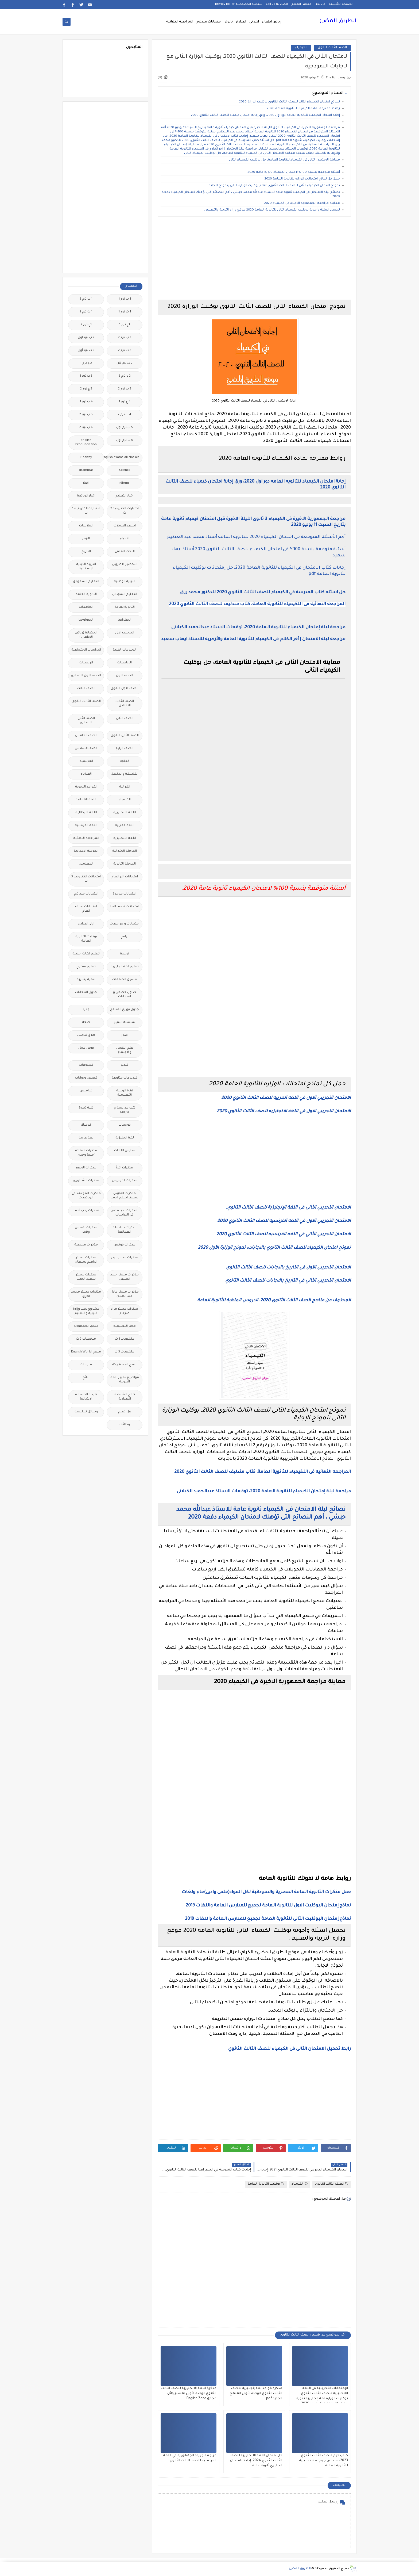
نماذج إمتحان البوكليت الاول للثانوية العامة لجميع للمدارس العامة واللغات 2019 (268, 1905)
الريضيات (86, 663)
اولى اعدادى (86, 924)
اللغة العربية (124, 825)
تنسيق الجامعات (124, 979)
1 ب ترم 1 (124, 299)
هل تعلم (124, 1412)
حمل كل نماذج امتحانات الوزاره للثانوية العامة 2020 (302, 179)
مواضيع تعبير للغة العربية (124, 1380)
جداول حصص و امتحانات (124, 995)
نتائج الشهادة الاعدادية (124, 1397)
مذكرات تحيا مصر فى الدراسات (124, 1213)
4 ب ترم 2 (124, 414)
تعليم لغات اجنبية (86, 954)
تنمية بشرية (86, 979)
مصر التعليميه (124, 1326)
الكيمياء (301, 47)
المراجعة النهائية (179, 22)
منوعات (86, 1365)
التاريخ (86, 551)
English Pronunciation (86, 442)
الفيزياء (86, 774)
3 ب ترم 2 (124, 389)
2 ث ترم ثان (125, 363)
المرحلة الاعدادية (86, 851)
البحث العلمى (125, 551)
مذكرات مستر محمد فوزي (86, 1294)
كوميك (86, 1125)
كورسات (125, 1125)
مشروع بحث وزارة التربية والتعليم (86, 1311)
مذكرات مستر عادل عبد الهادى (124, 1294)
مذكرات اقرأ (124, 1168)
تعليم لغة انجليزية (125, 967)
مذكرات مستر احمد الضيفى (124, 1277)
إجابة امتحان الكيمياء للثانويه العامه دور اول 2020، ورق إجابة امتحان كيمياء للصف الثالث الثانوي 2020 (265, 115)
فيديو (125, 1065)
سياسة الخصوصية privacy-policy (238, 4)
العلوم (125, 761)
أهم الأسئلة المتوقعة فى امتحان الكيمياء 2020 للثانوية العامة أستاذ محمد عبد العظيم (256, 537)
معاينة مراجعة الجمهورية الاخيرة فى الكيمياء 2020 (302, 203)
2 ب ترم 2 (124, 337)
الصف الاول (124, 676)
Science (124, 470)
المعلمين (86, 864)
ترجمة (124, 954)
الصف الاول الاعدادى (86, 676)
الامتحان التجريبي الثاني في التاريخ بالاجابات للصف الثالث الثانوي (288, 1280)
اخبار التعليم (124, 496)
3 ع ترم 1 (124, 402)
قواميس (86, 1091)
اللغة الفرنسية (86, 825)
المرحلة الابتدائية (124, 851)
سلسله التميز (124, 1022)
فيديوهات (86, 1065)
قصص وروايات (86, 1078)
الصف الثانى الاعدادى (86, 721)
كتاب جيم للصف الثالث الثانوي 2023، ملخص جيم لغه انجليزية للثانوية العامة (323, 2461)
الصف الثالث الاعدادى (124, 704)
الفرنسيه (86, 761)
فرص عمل (86, 1048)
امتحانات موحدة (124, 894)
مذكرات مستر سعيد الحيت (86, 1277)
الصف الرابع (124, 748)
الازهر (86, 539)
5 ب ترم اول (124, 427)
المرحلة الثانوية (124, 864)
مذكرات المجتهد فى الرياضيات (86, 1196)
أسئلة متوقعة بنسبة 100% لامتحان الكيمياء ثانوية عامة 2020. (293, 172)
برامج (125, 937)
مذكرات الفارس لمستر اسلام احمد (124, 1196)
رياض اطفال (271, 22)
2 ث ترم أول (86, 350)
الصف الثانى (124, 718)
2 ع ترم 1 (86, 363)
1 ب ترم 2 (86, 299)
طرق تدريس (86, 1035)
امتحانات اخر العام (124, 877)
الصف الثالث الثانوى (332, 47)
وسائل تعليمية (86, 1412)
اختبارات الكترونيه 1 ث (86, 511)
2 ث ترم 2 (124, 350)
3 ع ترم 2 (86, 389)
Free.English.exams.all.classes (123, 457)
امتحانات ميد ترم (86, 894)
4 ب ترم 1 (86, 402)
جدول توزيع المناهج (124, 1009)
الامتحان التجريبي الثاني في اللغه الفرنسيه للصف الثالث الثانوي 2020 (283, 1234)
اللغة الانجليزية (124, 813)
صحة (86, 1022)
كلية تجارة (86, 1108)
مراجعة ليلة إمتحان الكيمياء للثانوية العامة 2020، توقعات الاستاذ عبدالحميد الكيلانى (258, 627)
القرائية (124, 787)
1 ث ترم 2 (86, 312)
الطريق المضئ (337, 21)
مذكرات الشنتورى (86, 1181)
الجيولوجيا (86, 620)
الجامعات (86, 607)
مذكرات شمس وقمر (86, 1230)
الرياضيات (124, 663)
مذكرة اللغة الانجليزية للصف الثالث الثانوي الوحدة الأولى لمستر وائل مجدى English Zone (188, 2394)
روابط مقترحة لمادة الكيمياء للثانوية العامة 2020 (303, 108)
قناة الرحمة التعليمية (124, 1093)
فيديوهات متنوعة (125, 1078)
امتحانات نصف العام (86, 909)
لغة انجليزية (124, 1138)
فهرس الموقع (301, 4)
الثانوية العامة (86, 594)
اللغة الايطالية (86, 813)
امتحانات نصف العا (124, 907)
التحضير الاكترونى (124, 564)
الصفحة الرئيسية (341, 4)
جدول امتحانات (86, 992)
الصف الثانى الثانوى (125, 735)
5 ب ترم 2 (86, 414)
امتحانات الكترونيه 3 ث (86, 879)
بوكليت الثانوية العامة (266, 2184)
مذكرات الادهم (86, 1168)
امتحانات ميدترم (209, 22)
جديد (86, 1009)
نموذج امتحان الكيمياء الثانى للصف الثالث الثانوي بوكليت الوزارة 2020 (289, 102)
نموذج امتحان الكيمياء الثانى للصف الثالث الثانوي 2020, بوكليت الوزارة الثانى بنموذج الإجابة (274, 186)
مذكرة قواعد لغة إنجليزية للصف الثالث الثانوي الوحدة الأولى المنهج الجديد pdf (256, 2394)
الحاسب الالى (124, 633)
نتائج (86, 1377)
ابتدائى (254, 22)
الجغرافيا (124, 620)
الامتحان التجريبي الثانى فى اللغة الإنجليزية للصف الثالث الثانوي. (288, 1207)
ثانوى (229, 22)
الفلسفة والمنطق (124, 774)
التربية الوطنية (124, 581)
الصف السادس (86, 748)
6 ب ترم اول (124, 440)
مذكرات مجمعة (86, 1245)
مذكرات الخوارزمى (124, 1181)
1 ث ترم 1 (124, 312)
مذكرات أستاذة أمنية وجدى (86, 1153)
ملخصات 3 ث (124, 1352)
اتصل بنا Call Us (277, 4)
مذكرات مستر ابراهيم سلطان (86, 1260)
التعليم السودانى (124, 594)
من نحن (320, 4)
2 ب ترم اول (86, 337)
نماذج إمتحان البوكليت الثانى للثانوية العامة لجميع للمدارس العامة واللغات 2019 (268, 1919)
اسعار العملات (125, 526)
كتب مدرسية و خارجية (124, 1110)
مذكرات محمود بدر (124, 1258)
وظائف (124, 1425)
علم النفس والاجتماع (124, 1050)
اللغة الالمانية (86, 800)
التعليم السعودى (86, 581)
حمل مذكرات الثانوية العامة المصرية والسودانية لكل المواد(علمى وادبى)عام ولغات (266, 1892)
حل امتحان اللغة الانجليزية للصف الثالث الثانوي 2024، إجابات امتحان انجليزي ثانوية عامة (256, 2461)
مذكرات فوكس (124, 1245)
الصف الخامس (86, 735)
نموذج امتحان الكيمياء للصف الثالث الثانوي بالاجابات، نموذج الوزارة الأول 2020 (274, 1247)
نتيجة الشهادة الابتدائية (86, 1397)
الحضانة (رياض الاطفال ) (86, 635)
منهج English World (86, 1352)
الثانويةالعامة (124, 607)
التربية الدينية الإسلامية (86, 567)
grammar (86, 470)
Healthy (86, 457)
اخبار (86, 483)
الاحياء (124, 539)
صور (124, 1035)
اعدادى (241, 22)
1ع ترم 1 (124, 325)
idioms (124, 483)
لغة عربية (86, 1138)
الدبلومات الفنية (125, 650)
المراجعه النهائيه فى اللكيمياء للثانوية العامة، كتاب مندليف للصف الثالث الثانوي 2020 (257, 604)
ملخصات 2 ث (86, 1339)
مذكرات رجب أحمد (86, 1211)
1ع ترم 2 (86, 325)
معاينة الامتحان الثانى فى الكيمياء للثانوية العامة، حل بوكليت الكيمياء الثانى (284, 160)
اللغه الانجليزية (124, 838)
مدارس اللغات (124, 1151)
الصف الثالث (86, 688)
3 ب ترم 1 (86, 376)
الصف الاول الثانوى (124, 688)
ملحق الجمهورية (86, 1326)
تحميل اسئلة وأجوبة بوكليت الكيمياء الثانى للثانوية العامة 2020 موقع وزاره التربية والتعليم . (272, 210)
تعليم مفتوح (86, 967)
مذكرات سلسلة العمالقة (125, 1230)
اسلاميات (86, 526)
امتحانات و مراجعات (124, 924)
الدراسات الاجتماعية (86, 650)
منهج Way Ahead (125, 1365)
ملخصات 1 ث (124, 1339)
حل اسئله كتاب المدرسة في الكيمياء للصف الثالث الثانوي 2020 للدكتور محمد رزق (263, 592)
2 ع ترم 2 (125, 376)
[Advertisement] (254, 258)
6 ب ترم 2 (86, 427)
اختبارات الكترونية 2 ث (124, 511)
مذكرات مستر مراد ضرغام (124, 1311)
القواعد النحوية (86, 787)
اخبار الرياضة (86, 496)
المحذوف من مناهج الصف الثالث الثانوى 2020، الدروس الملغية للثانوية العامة (274, 1300)
